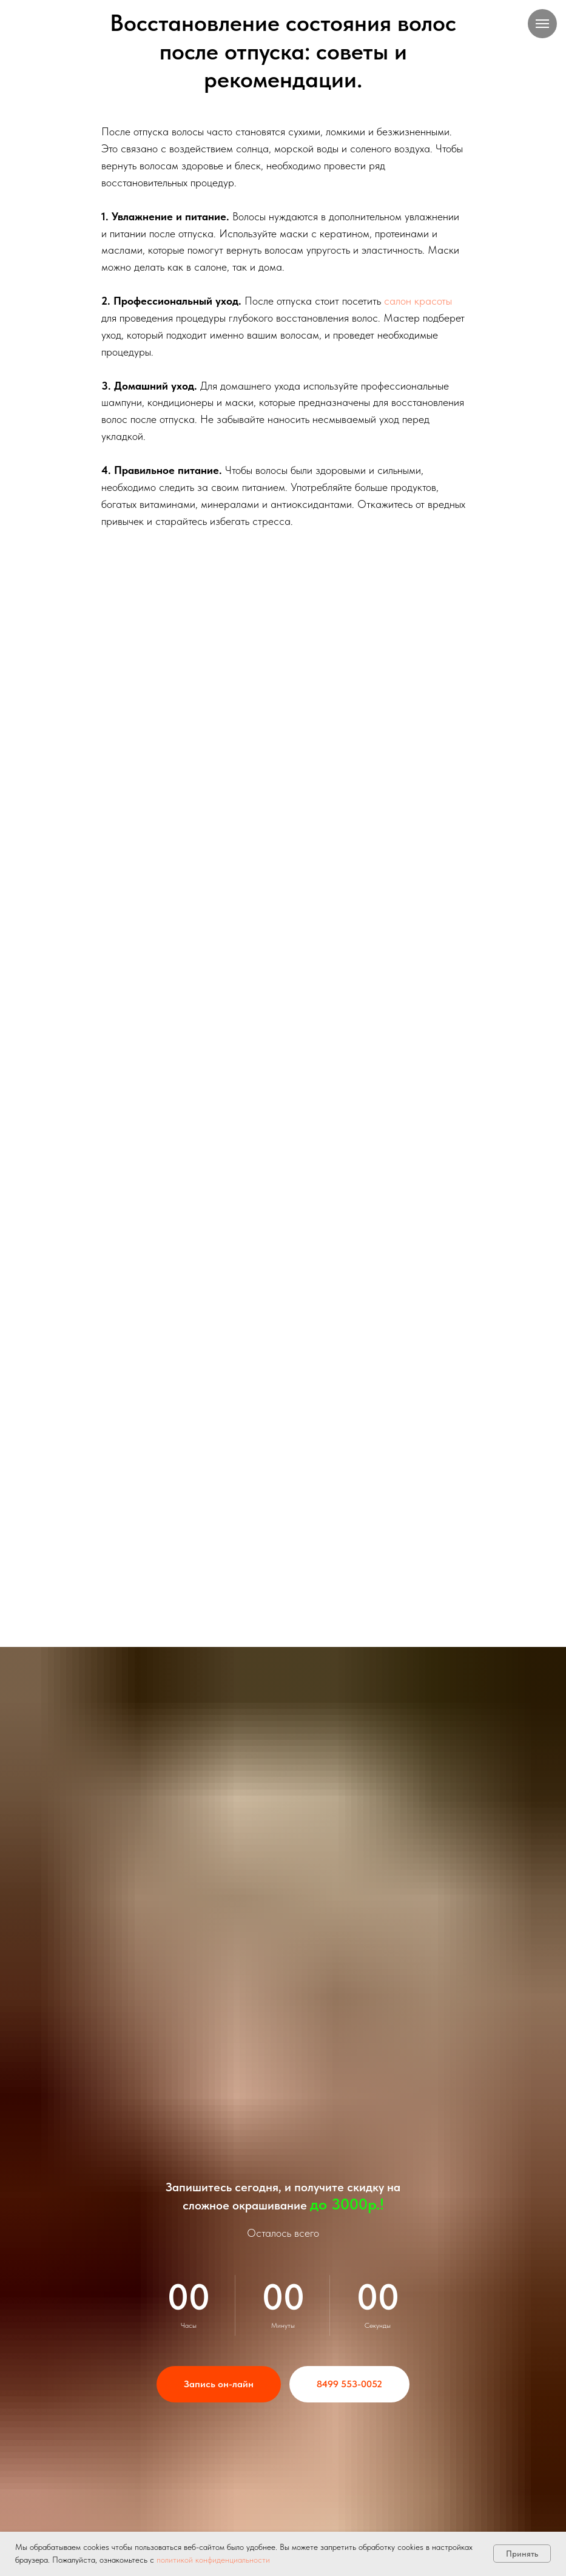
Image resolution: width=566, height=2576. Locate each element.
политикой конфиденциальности (213, 2559)
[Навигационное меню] (542, 23)
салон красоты (418, 300)
